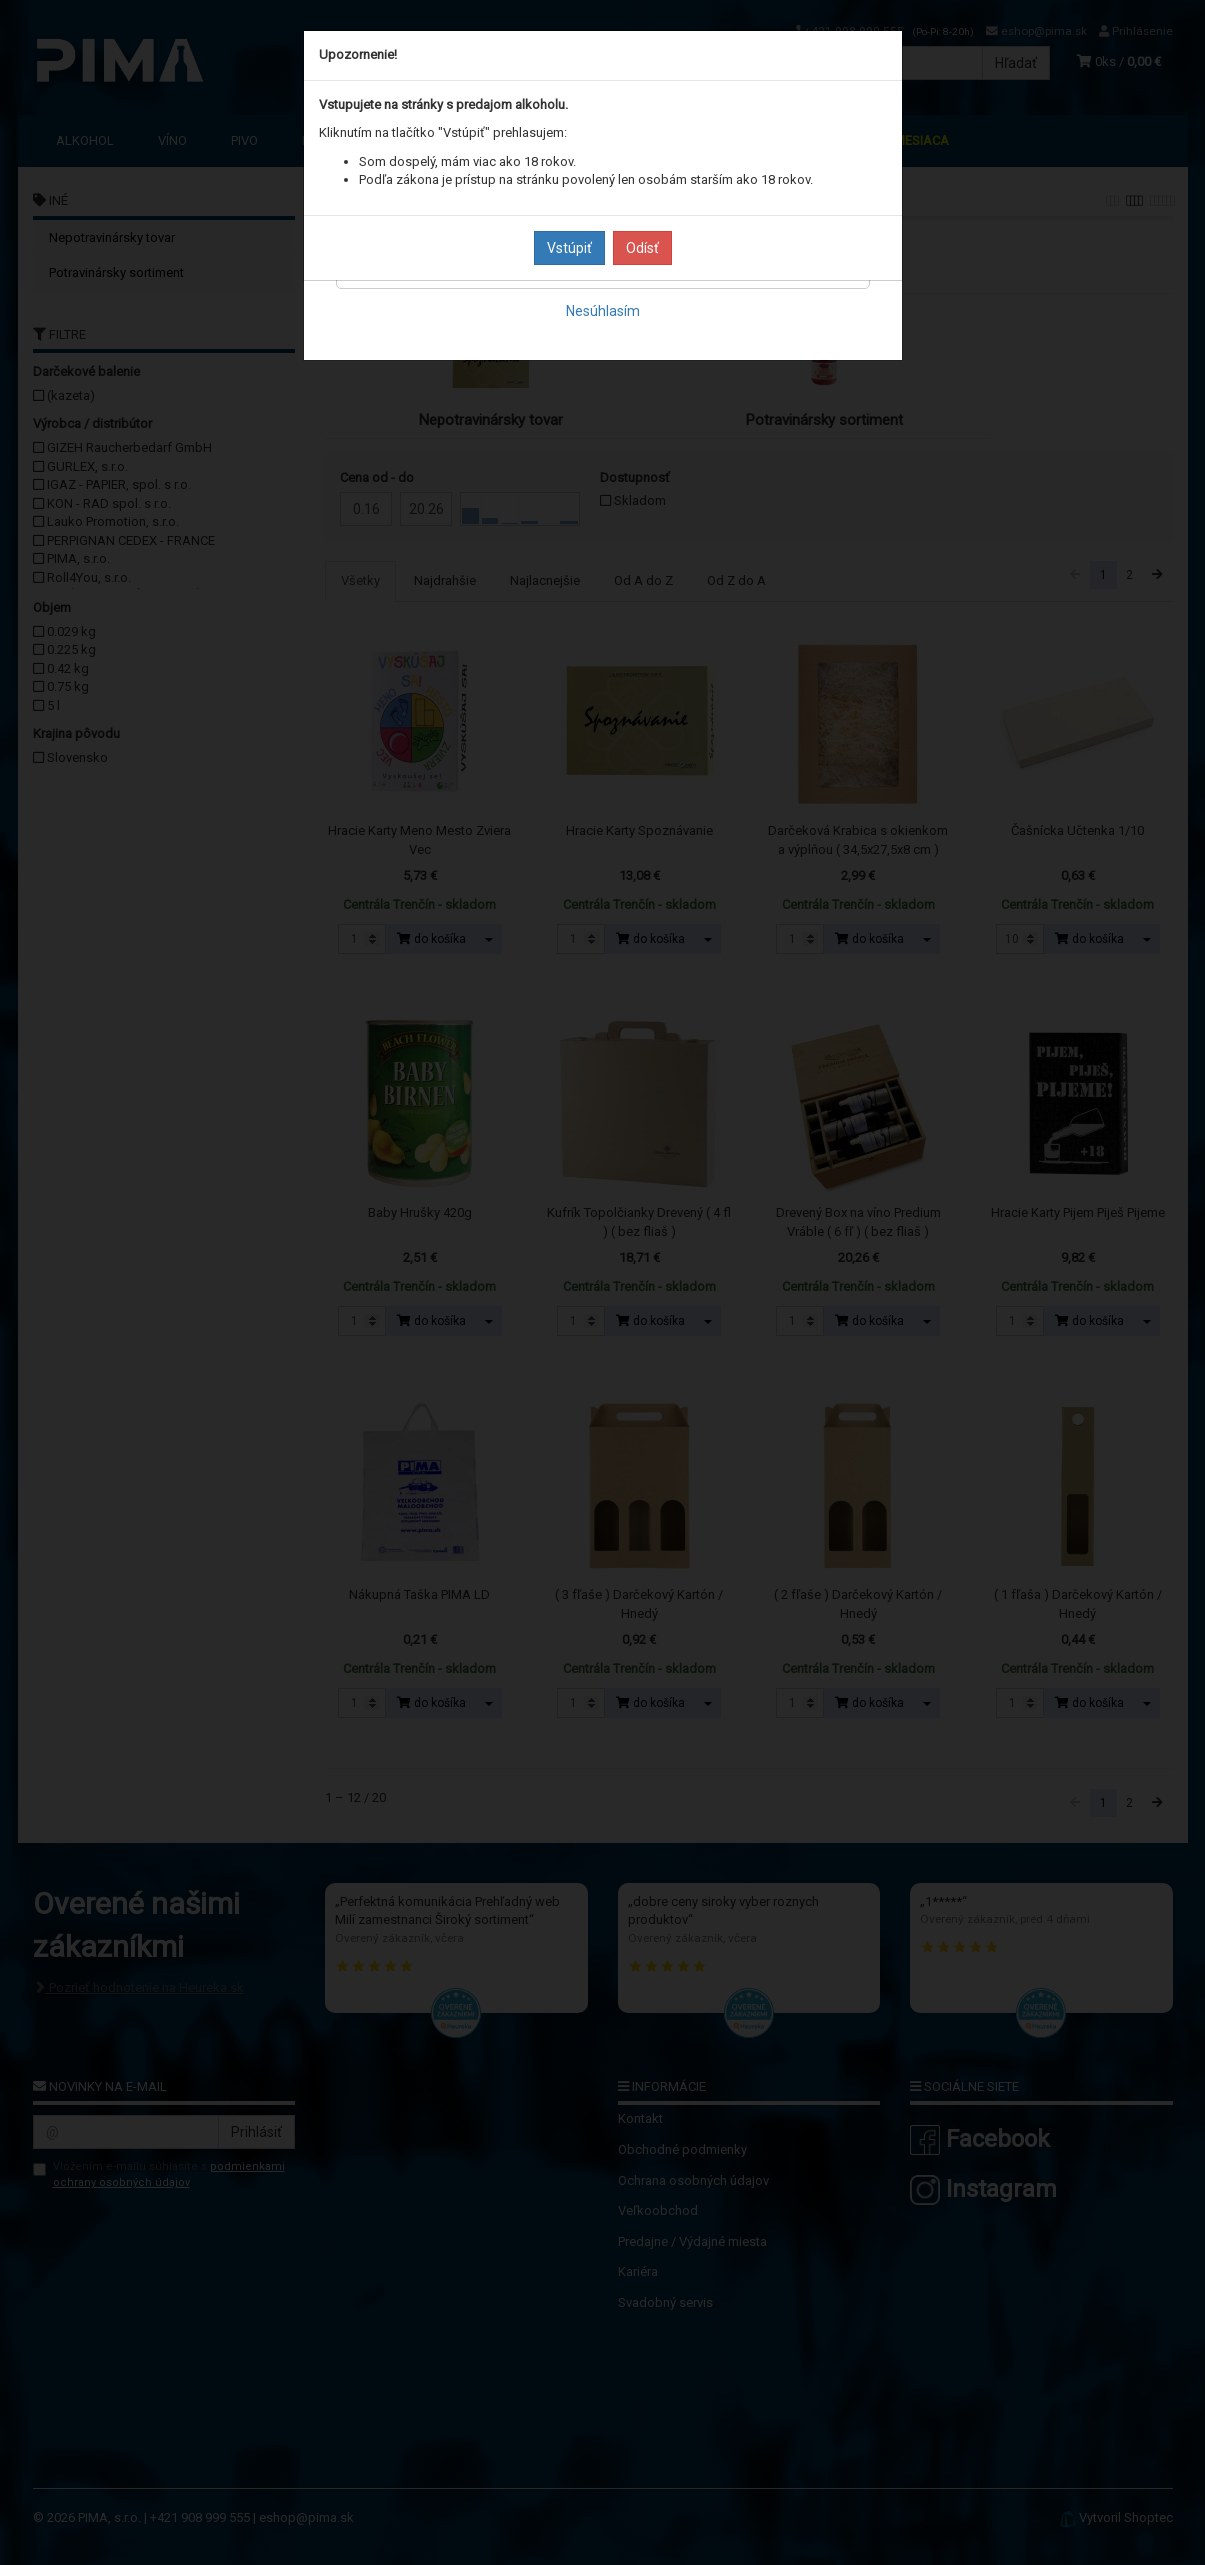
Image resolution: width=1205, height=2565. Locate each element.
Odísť (642, 248)
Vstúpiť (569, 248)
